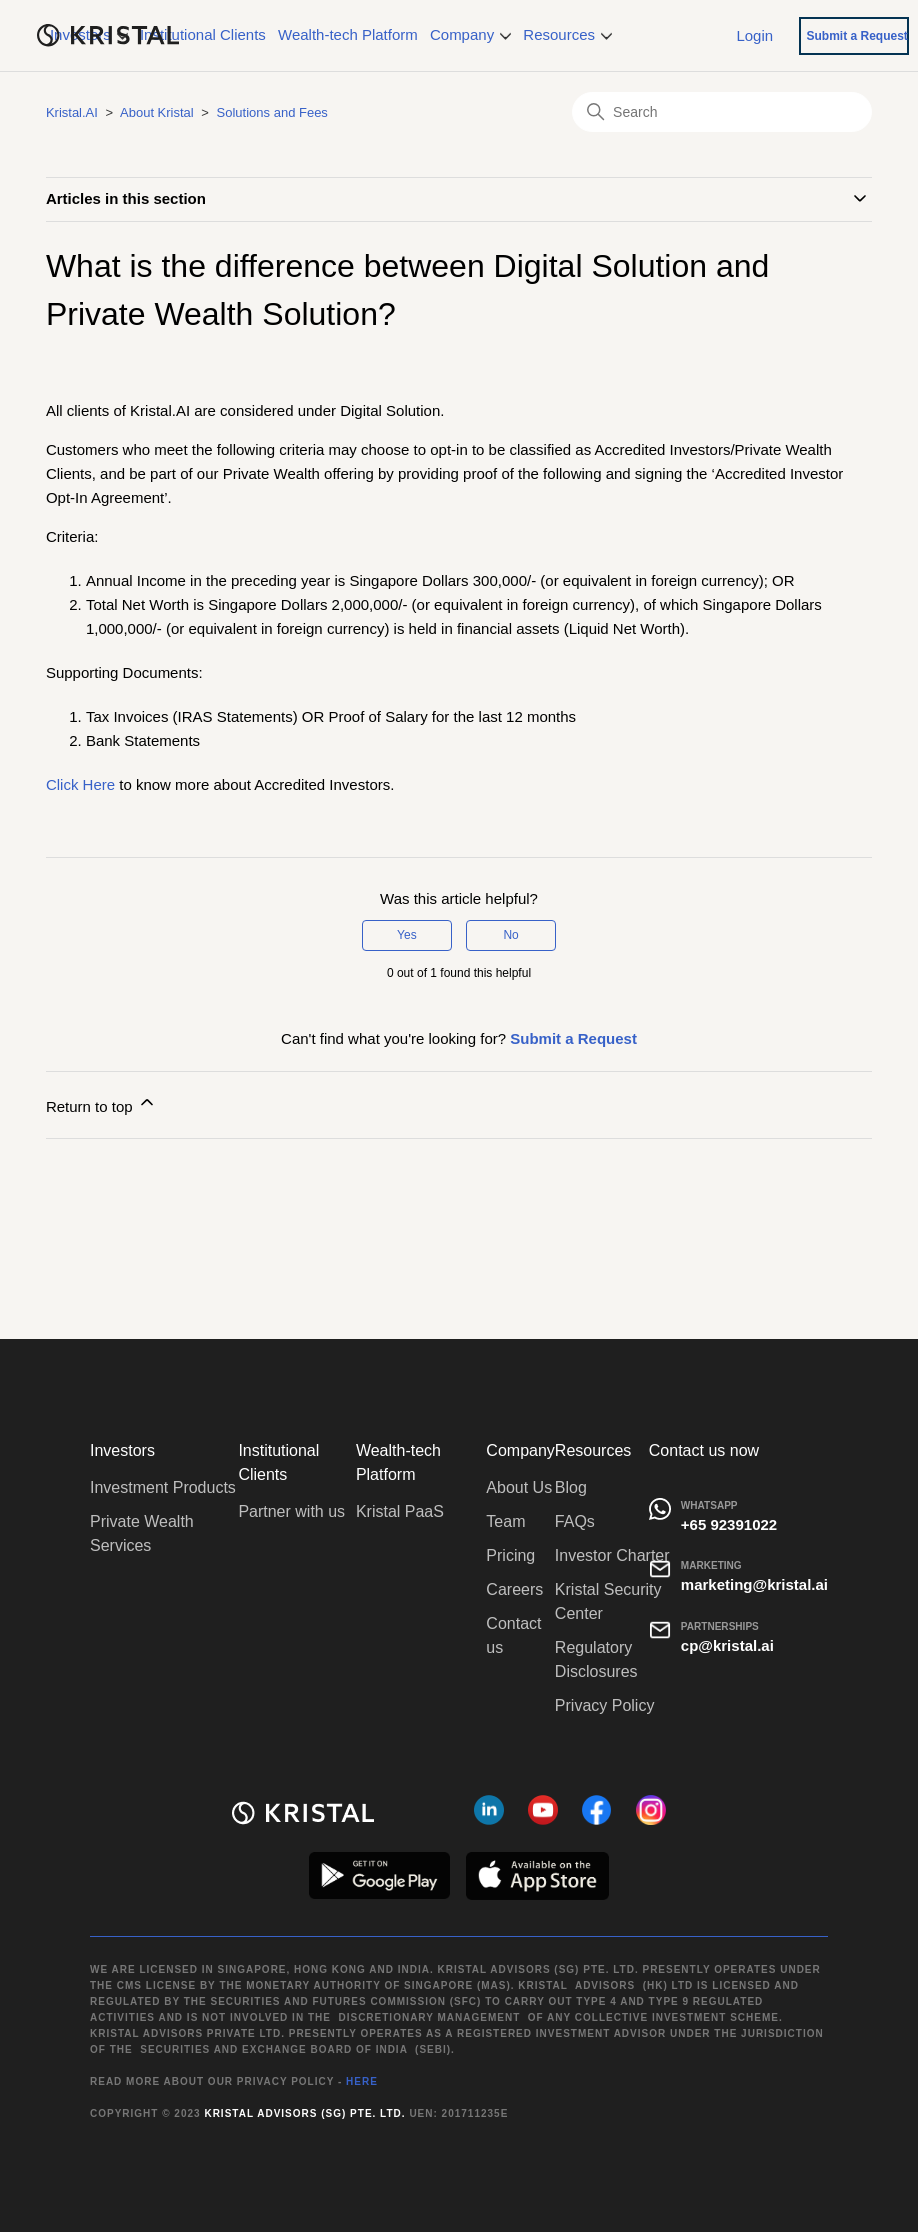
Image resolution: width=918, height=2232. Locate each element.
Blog (571, 1487)
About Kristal (157, 112)
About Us (519, 1487)
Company (470, 34)
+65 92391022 (729, 1524)
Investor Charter (612, 1555)
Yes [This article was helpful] (407, 935)
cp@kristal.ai (727, 1645)
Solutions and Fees (272, 112)
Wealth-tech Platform (348, 34)
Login (754, 34)
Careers (514, 1589)
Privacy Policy (605, 1705)
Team (505, 1521)
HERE (362, 2081)
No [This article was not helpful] (510, 935)
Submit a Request (857, 36)
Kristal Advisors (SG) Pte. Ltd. (304, 2113)
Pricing (510, 1555)
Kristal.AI (72, 112)
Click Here (80, 784)
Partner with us (291, 1511)
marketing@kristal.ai (754, 1584)
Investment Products (163, 1487)
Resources (567, 34)
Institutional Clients (203, 34)
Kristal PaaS (400, 1511)
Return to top (101, 1103)
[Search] (722, 112)
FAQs (575, 1521)
